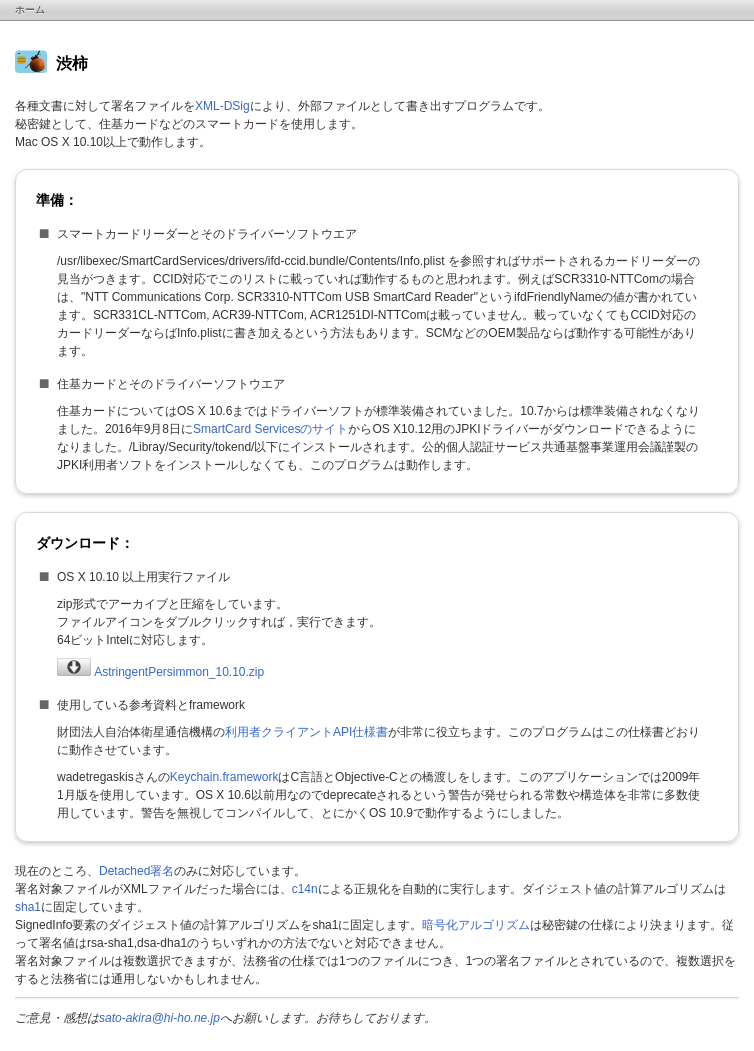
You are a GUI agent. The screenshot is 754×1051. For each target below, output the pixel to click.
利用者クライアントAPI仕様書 (306, 732)
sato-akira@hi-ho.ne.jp (159, 1018)
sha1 (28, 907)
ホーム (30, 9)
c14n (305, 889)
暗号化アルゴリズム (476, 925)
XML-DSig (222, 106)
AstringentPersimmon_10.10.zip (160, 672)
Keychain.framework (224, 777)
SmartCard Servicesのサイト (270, 429)
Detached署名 (136, 871)
